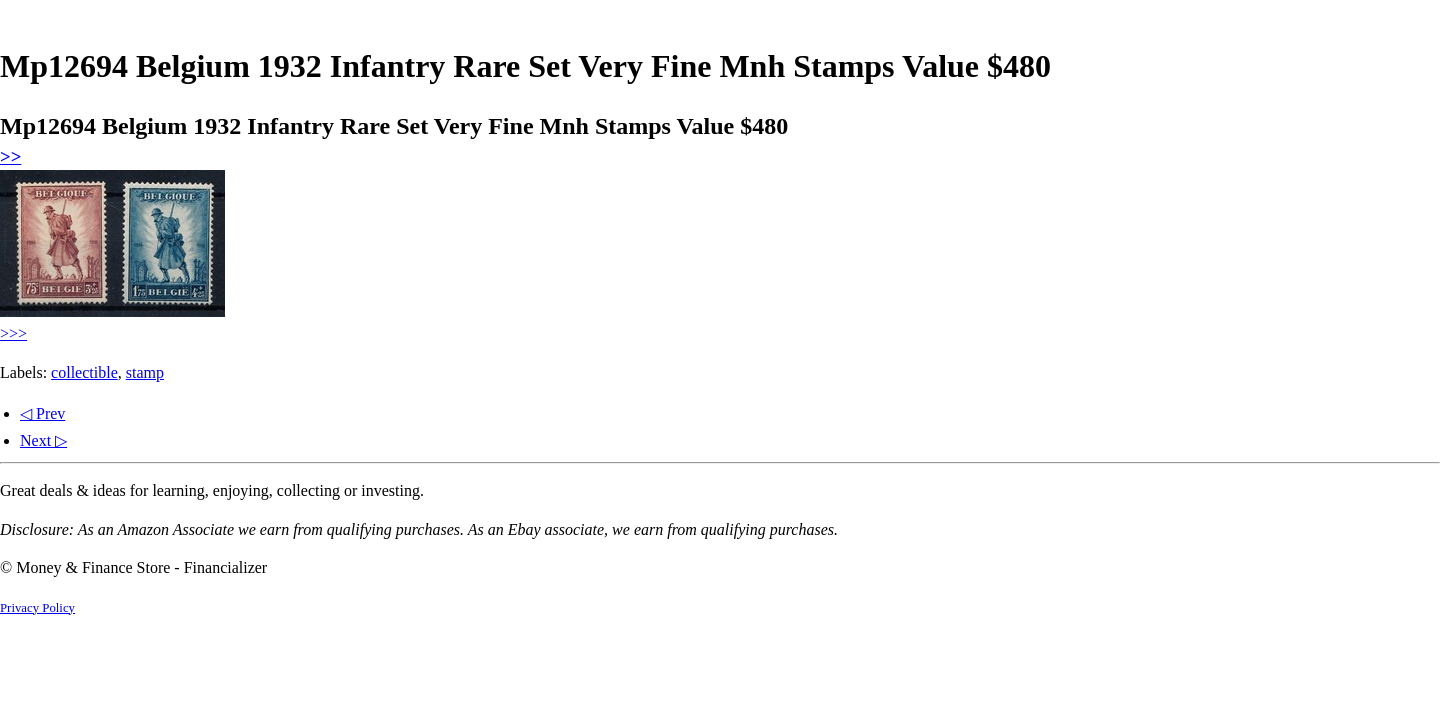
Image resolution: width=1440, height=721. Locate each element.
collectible (84, 372)
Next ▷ (43, 440)
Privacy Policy (37, 608)
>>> (13, 333)
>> (10, 156)
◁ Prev (42, 413)
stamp (145, 372)
